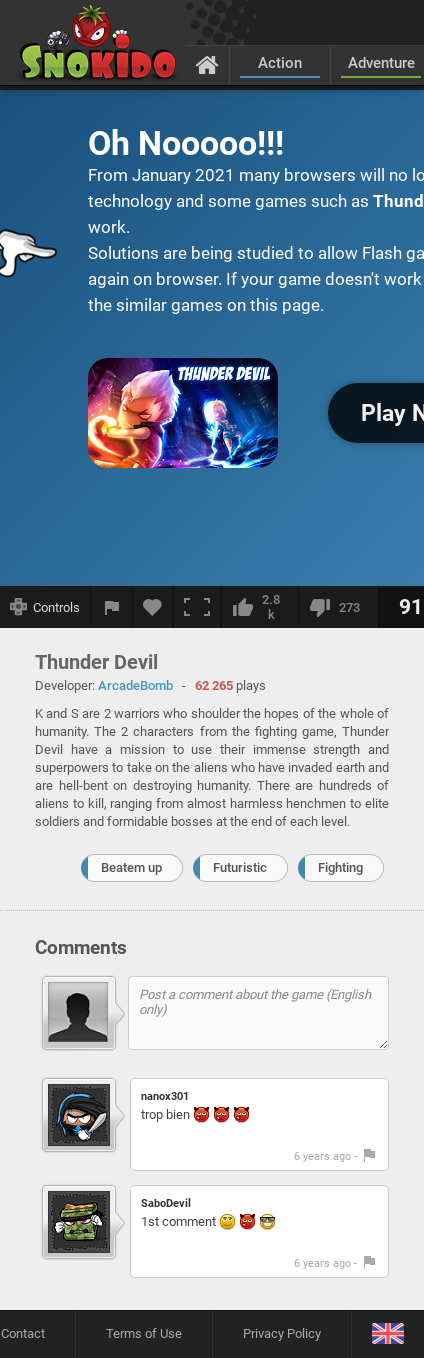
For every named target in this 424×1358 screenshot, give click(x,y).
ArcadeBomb (135, 685)
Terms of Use (144, 1333)
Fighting (340, 867)
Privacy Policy (282, 1333)
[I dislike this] (338, 607)
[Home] (207, 64)
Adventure (381, 63)
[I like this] (259, 607)
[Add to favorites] (153, 607)
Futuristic (240, 867)
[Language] (387, 1334)
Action (280, 63)
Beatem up (131, 867)
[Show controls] (45, 607)
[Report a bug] (112, 607)
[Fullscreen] (197, 607)
